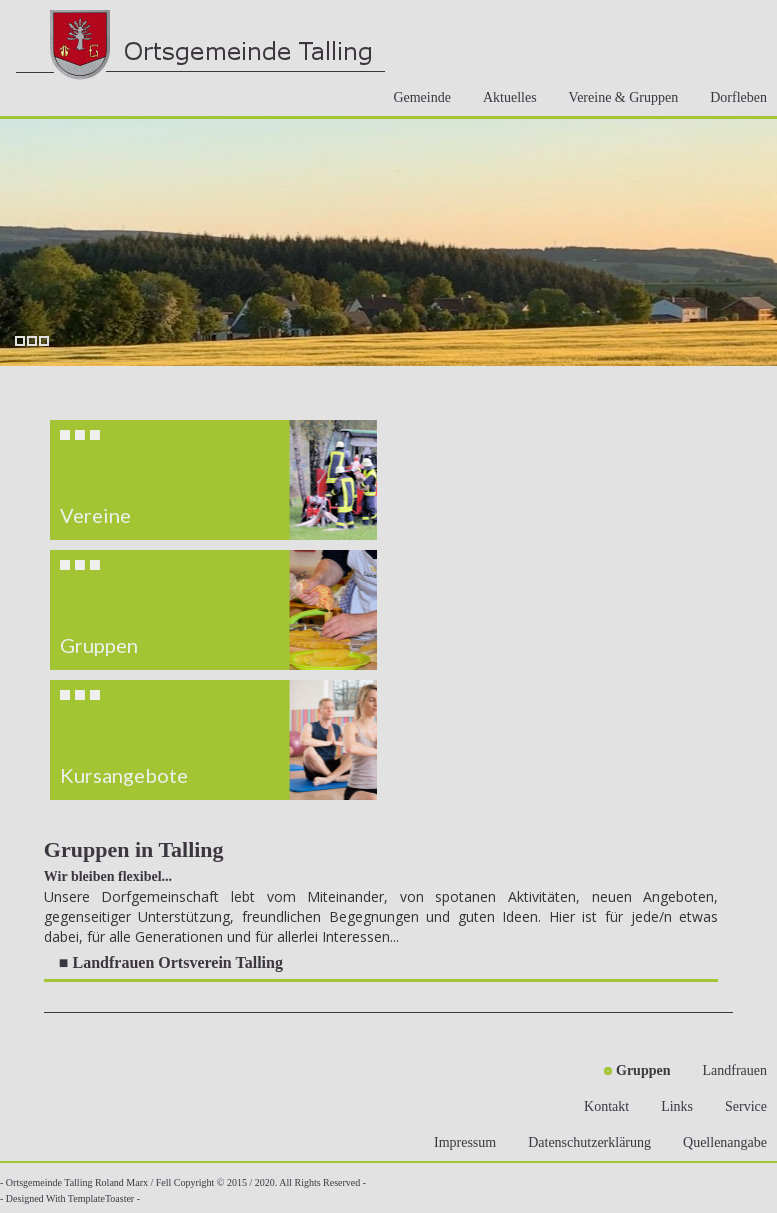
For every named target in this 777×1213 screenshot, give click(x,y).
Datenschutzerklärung (583, 1142)
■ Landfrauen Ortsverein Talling (171, 962)
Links (671, 1106)
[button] (214, 480)
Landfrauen (728, 1070)
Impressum (459, 1142)
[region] (214, 610)
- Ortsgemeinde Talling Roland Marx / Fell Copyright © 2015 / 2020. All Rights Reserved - (183, 1182)
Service (740, 1106)
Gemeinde (416, 97)
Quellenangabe (719, 1142)
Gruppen (637, 1070)
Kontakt (600, 1106)
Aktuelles (504, 97)
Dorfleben (732, 97)
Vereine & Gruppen (618, 97)
